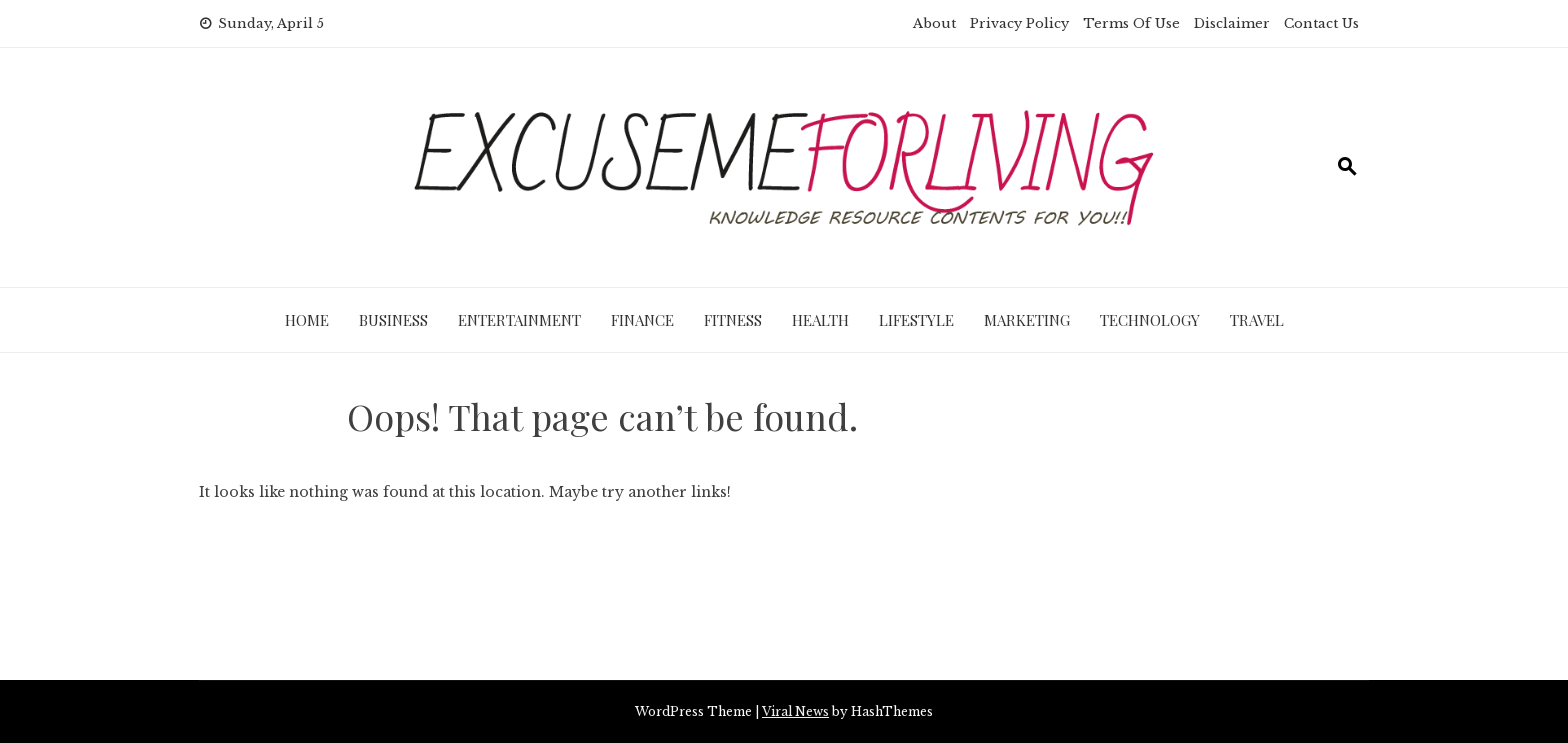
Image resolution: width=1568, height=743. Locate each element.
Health (820, 320)
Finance (642, 320)
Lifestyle (916, 320)
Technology (1150, 320)
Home (307, 320)
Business (393, 320)
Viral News (795, 711)
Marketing (1027, 320)
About (934, 23)
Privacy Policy (1019, 23)
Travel (1257, 320)
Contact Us (1321, 23)
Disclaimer (1232, 23)
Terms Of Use (1131, 23)
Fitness (733, 320)
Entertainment (519, 320)
